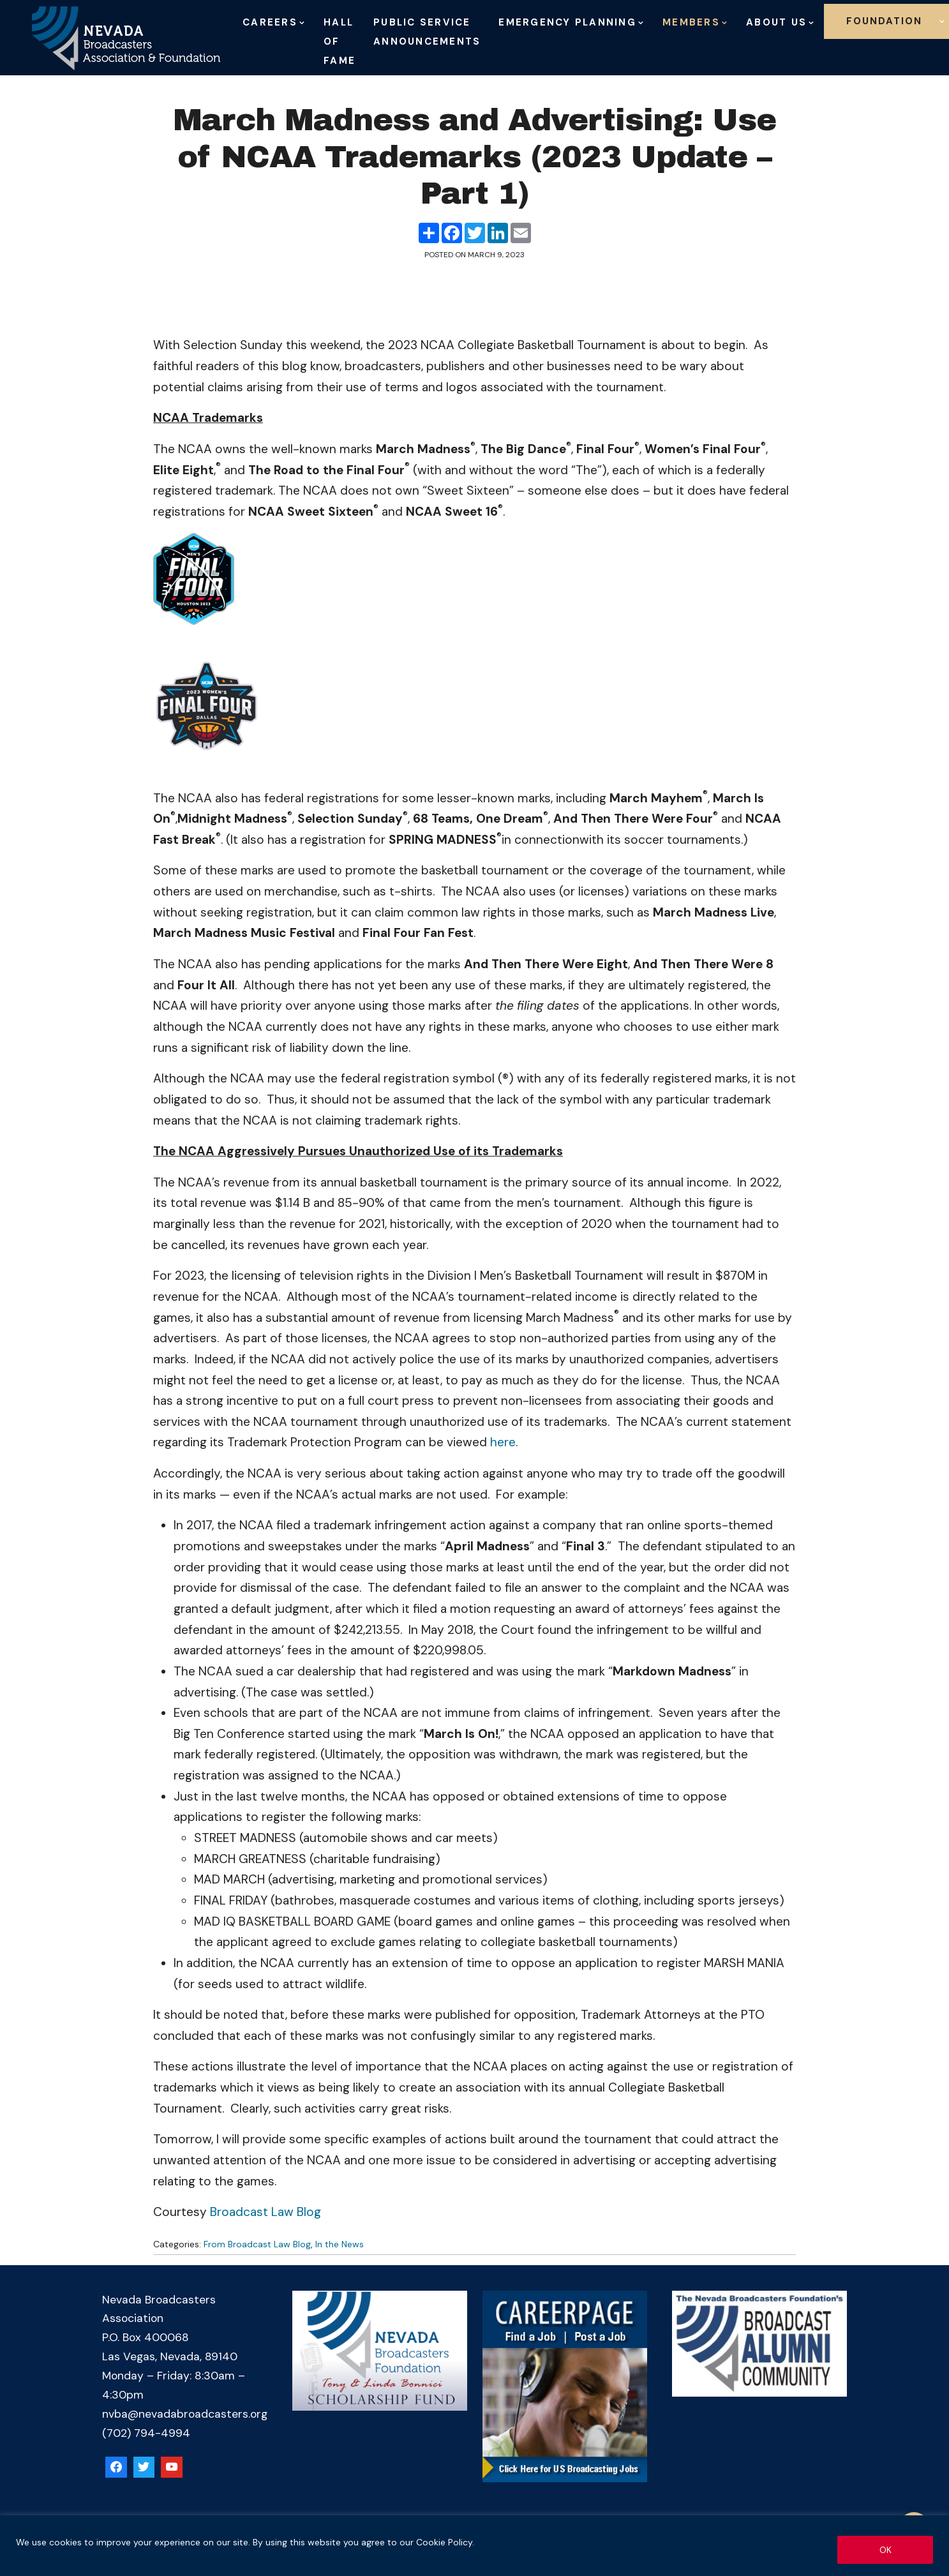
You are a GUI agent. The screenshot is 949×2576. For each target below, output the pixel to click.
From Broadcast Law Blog (257, 2244)
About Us (776, 22)
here (503, 1442)
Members (691, 22)
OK (885, 2550)
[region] (474, 2545)
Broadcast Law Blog (265, 2212)
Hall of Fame (339, 41)
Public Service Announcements (427, 32)
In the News (339, 2244)
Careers (270, 22)
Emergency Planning (567, 22)
